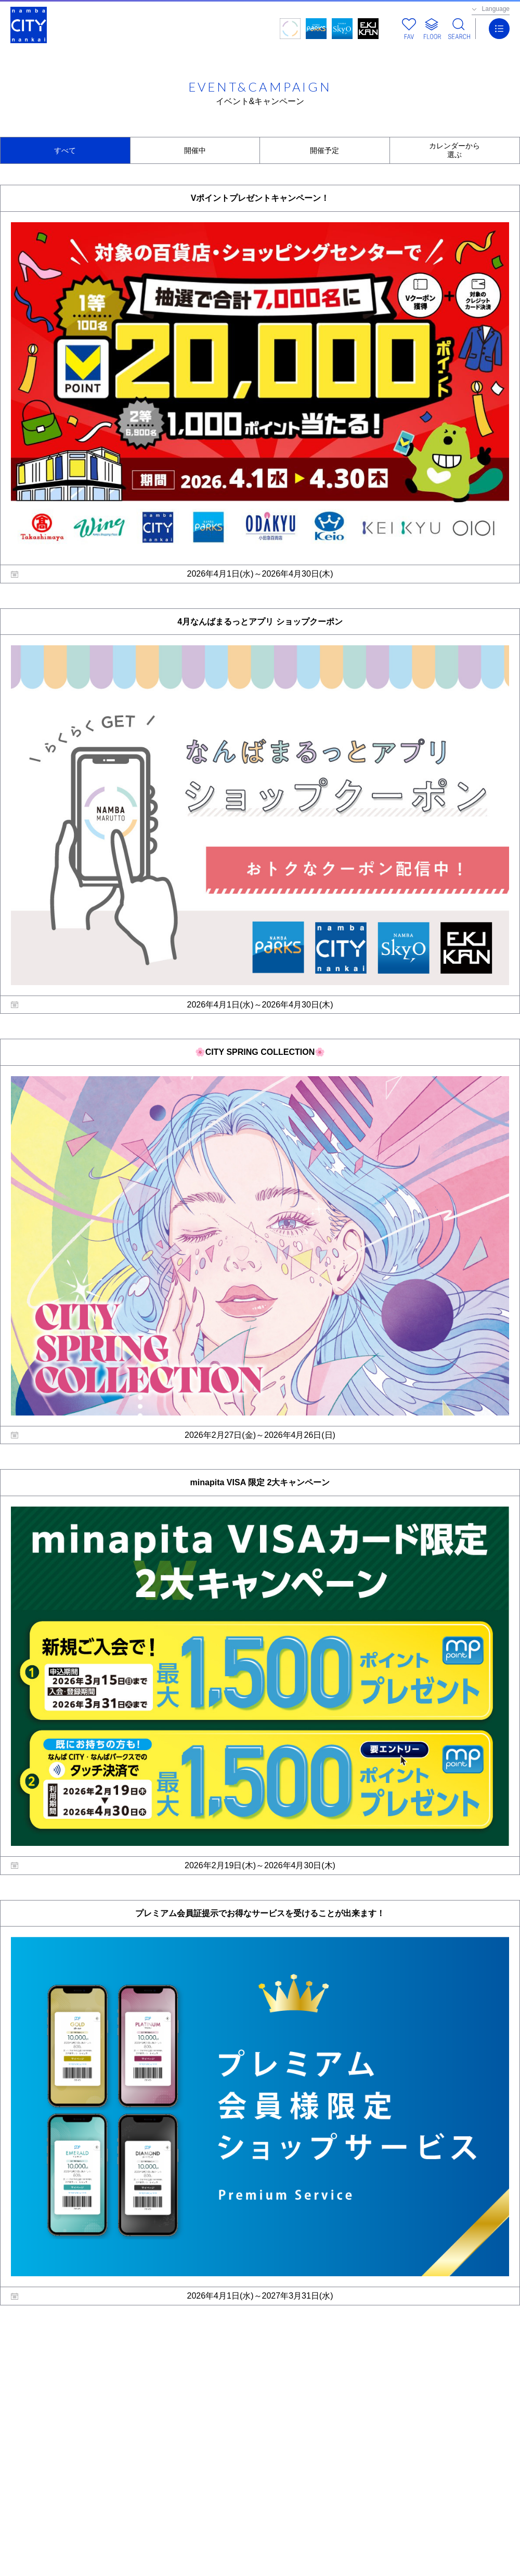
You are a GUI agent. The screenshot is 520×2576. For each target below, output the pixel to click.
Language (496, 8)
